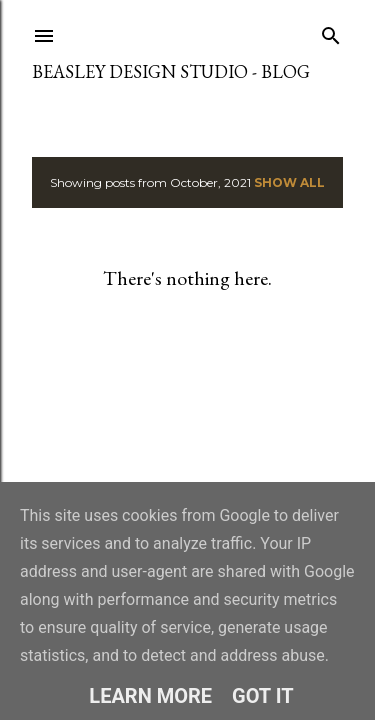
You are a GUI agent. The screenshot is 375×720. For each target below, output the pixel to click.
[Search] (331, 31)
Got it (263, 696)
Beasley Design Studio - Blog (171, 71)
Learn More (150, 696)
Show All (289, 182)
